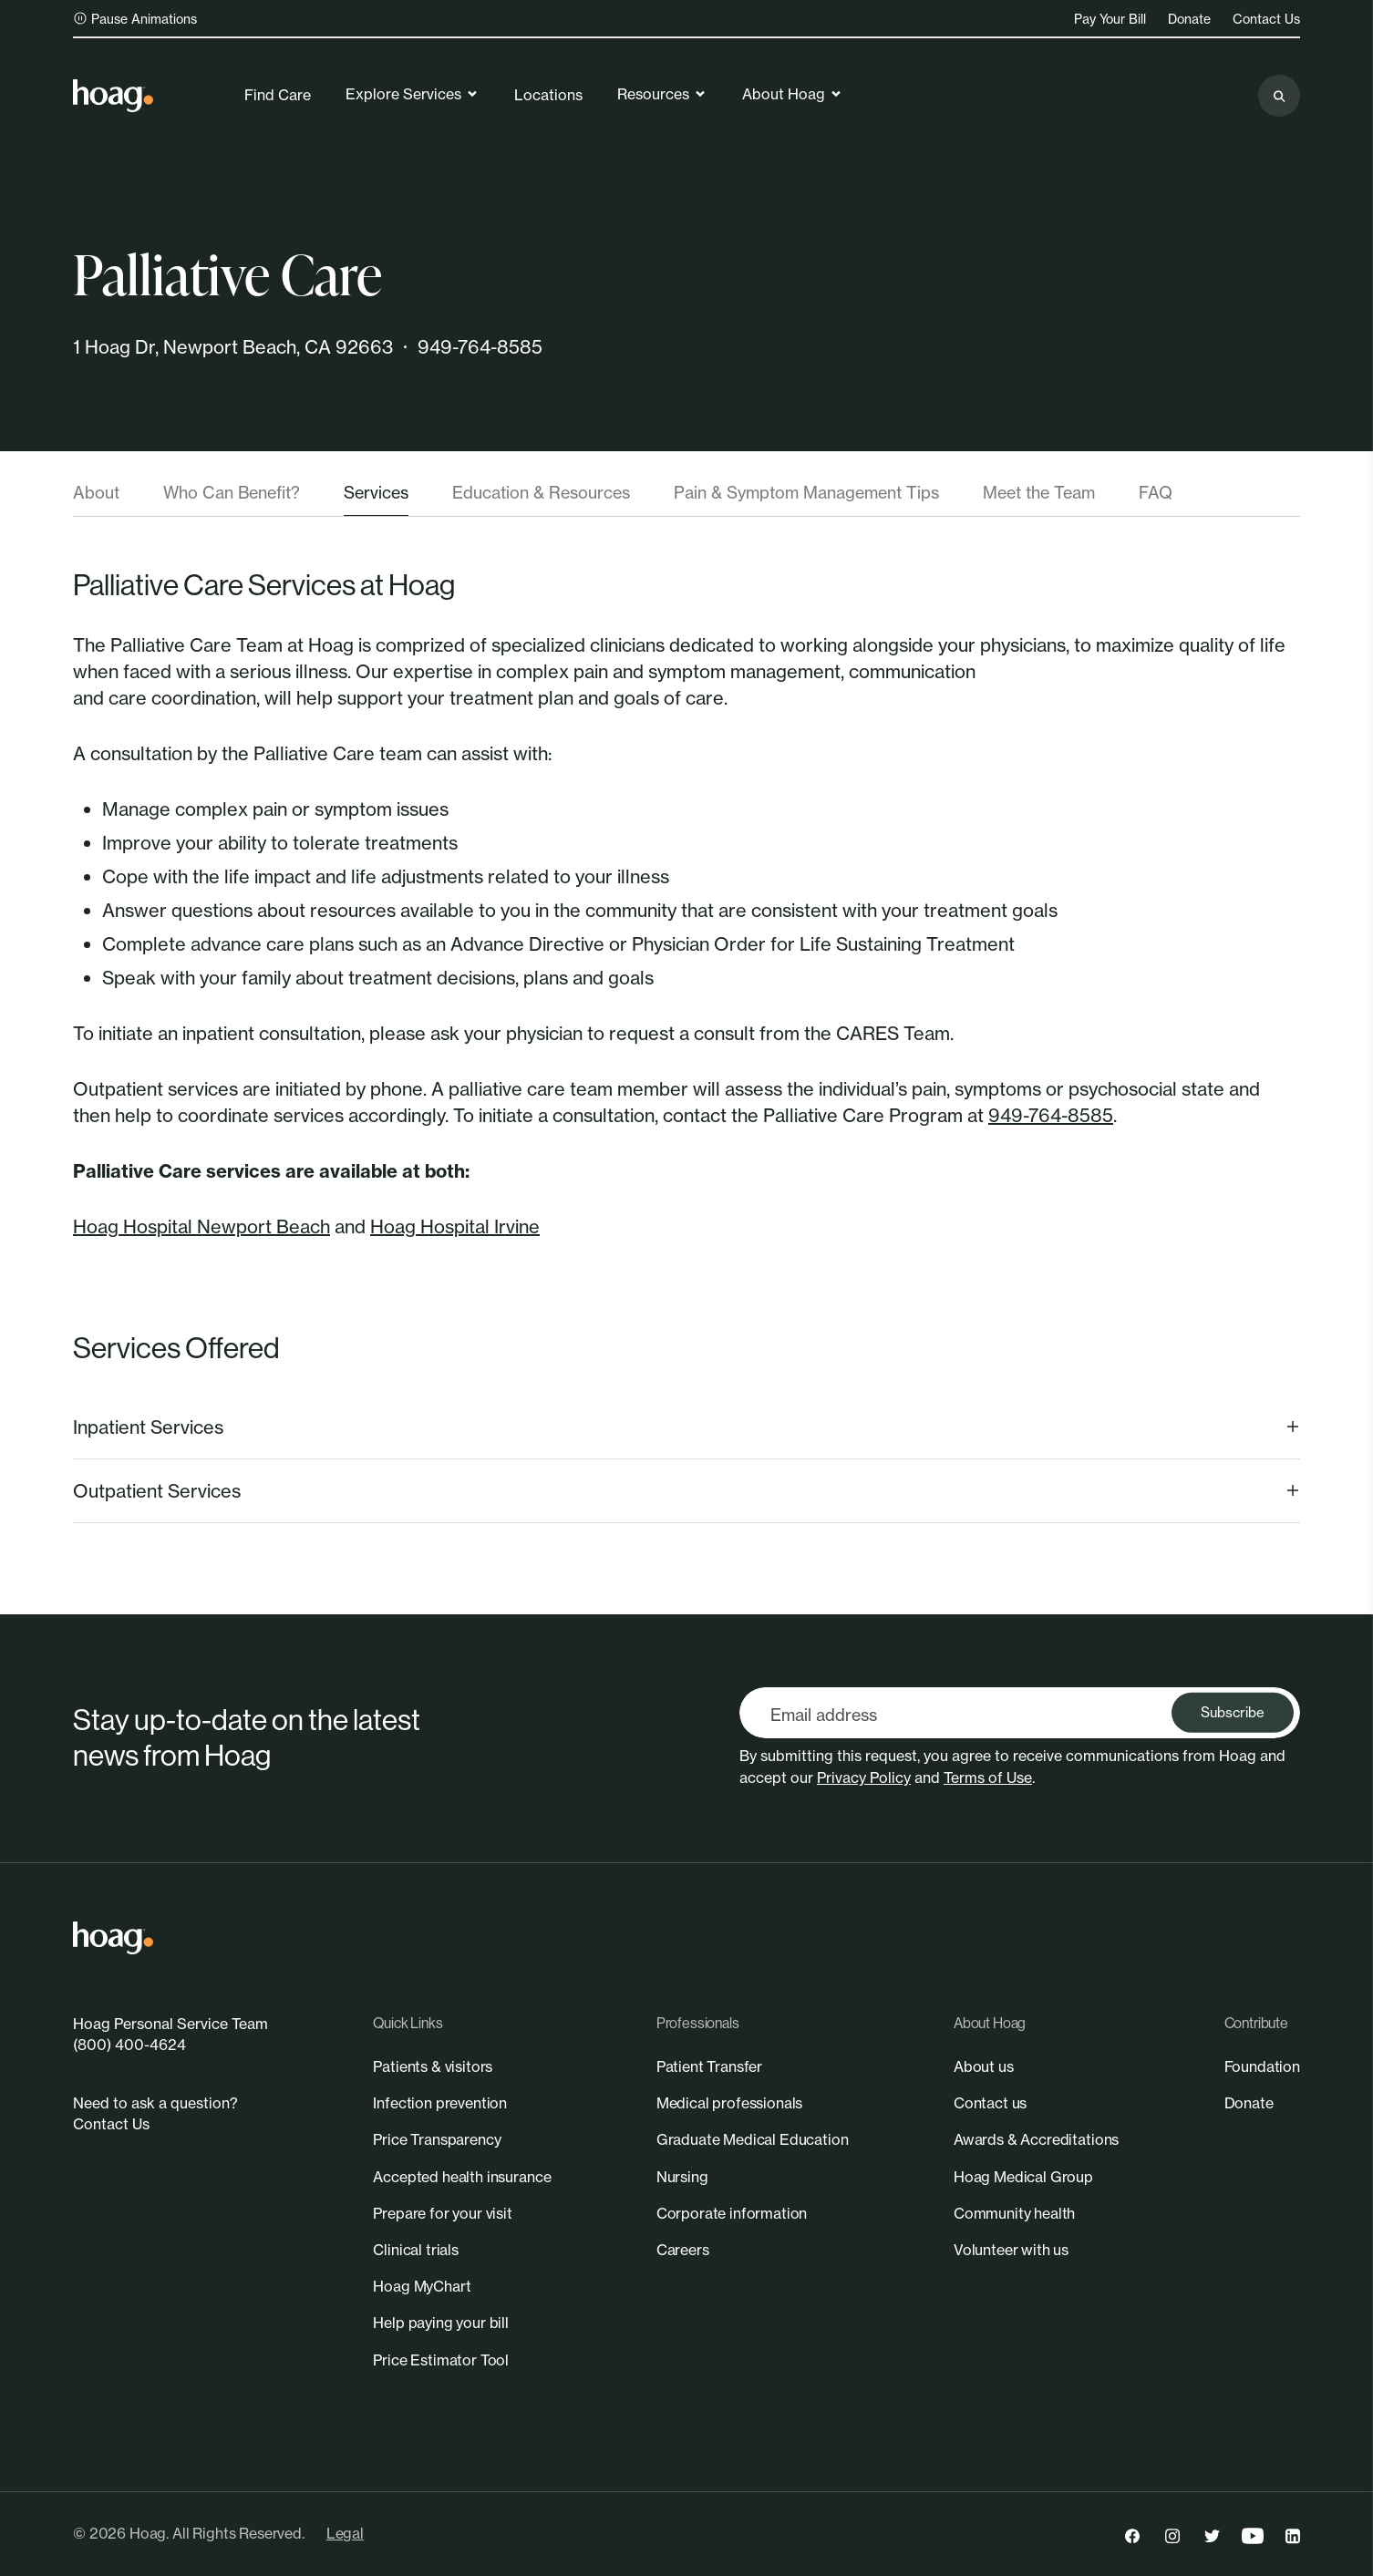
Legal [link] (345, 2533)
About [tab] (96, 492)
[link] (113, 95)
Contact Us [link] (1266, 18)
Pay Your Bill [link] (1110, 18)
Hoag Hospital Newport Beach (201, 1226)
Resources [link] (662, 94)
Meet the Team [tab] (1039, 492)
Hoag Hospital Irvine (455, 1226)
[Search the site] (1279, 96)
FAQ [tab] (1155, 492)
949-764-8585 (480, 346)
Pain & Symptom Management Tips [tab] (806, 492)
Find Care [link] (277, 95)
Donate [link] (1189, 18)
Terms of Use (988, 1777)
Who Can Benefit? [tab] (231, 492)
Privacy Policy (864, 1777)
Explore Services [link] (413, 94)
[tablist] (686, 498)
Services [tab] (376, 492)
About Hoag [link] (792, 94)
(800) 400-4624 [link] (129, 2044)
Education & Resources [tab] (541, 492)
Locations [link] (548, 95)
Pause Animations (135, 18)
